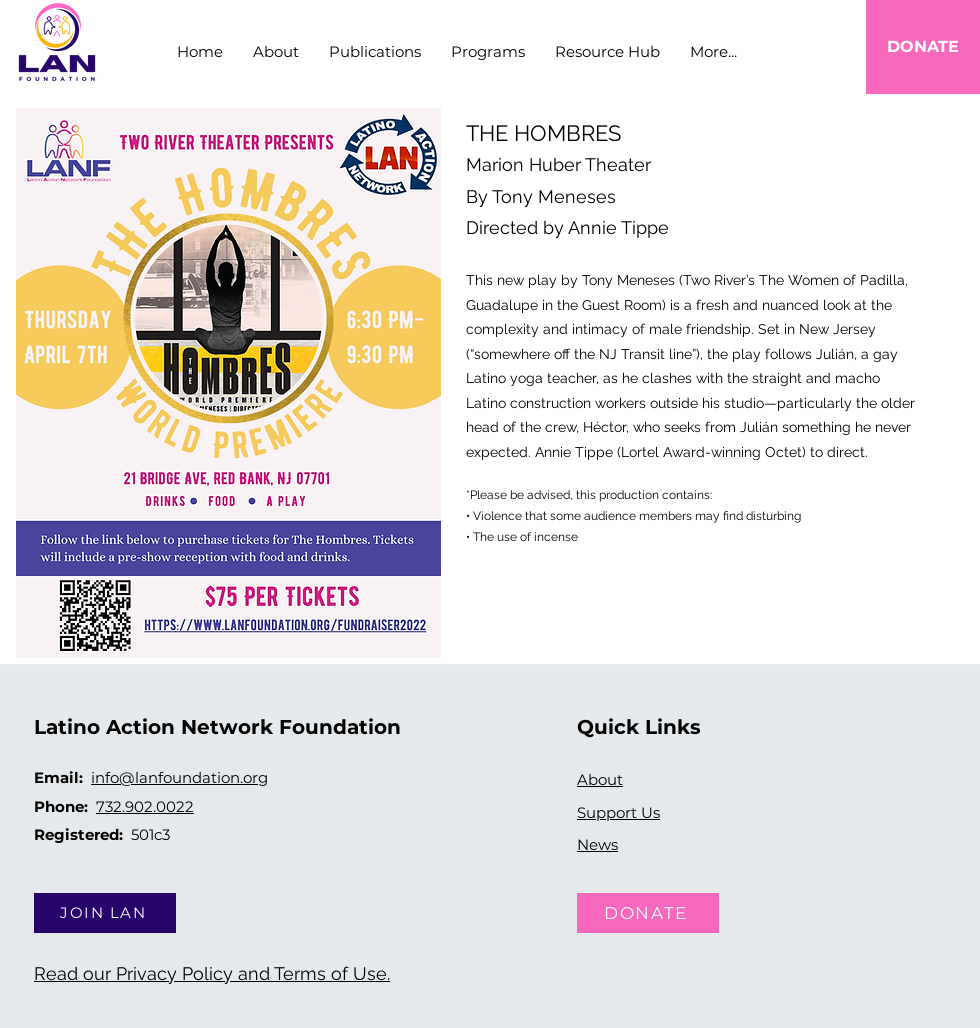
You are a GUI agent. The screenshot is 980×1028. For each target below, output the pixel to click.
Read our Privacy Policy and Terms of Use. (212, 973)
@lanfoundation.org (193, 777)
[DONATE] (923, 47)
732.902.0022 (145, 806)
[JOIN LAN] (105, 913)
